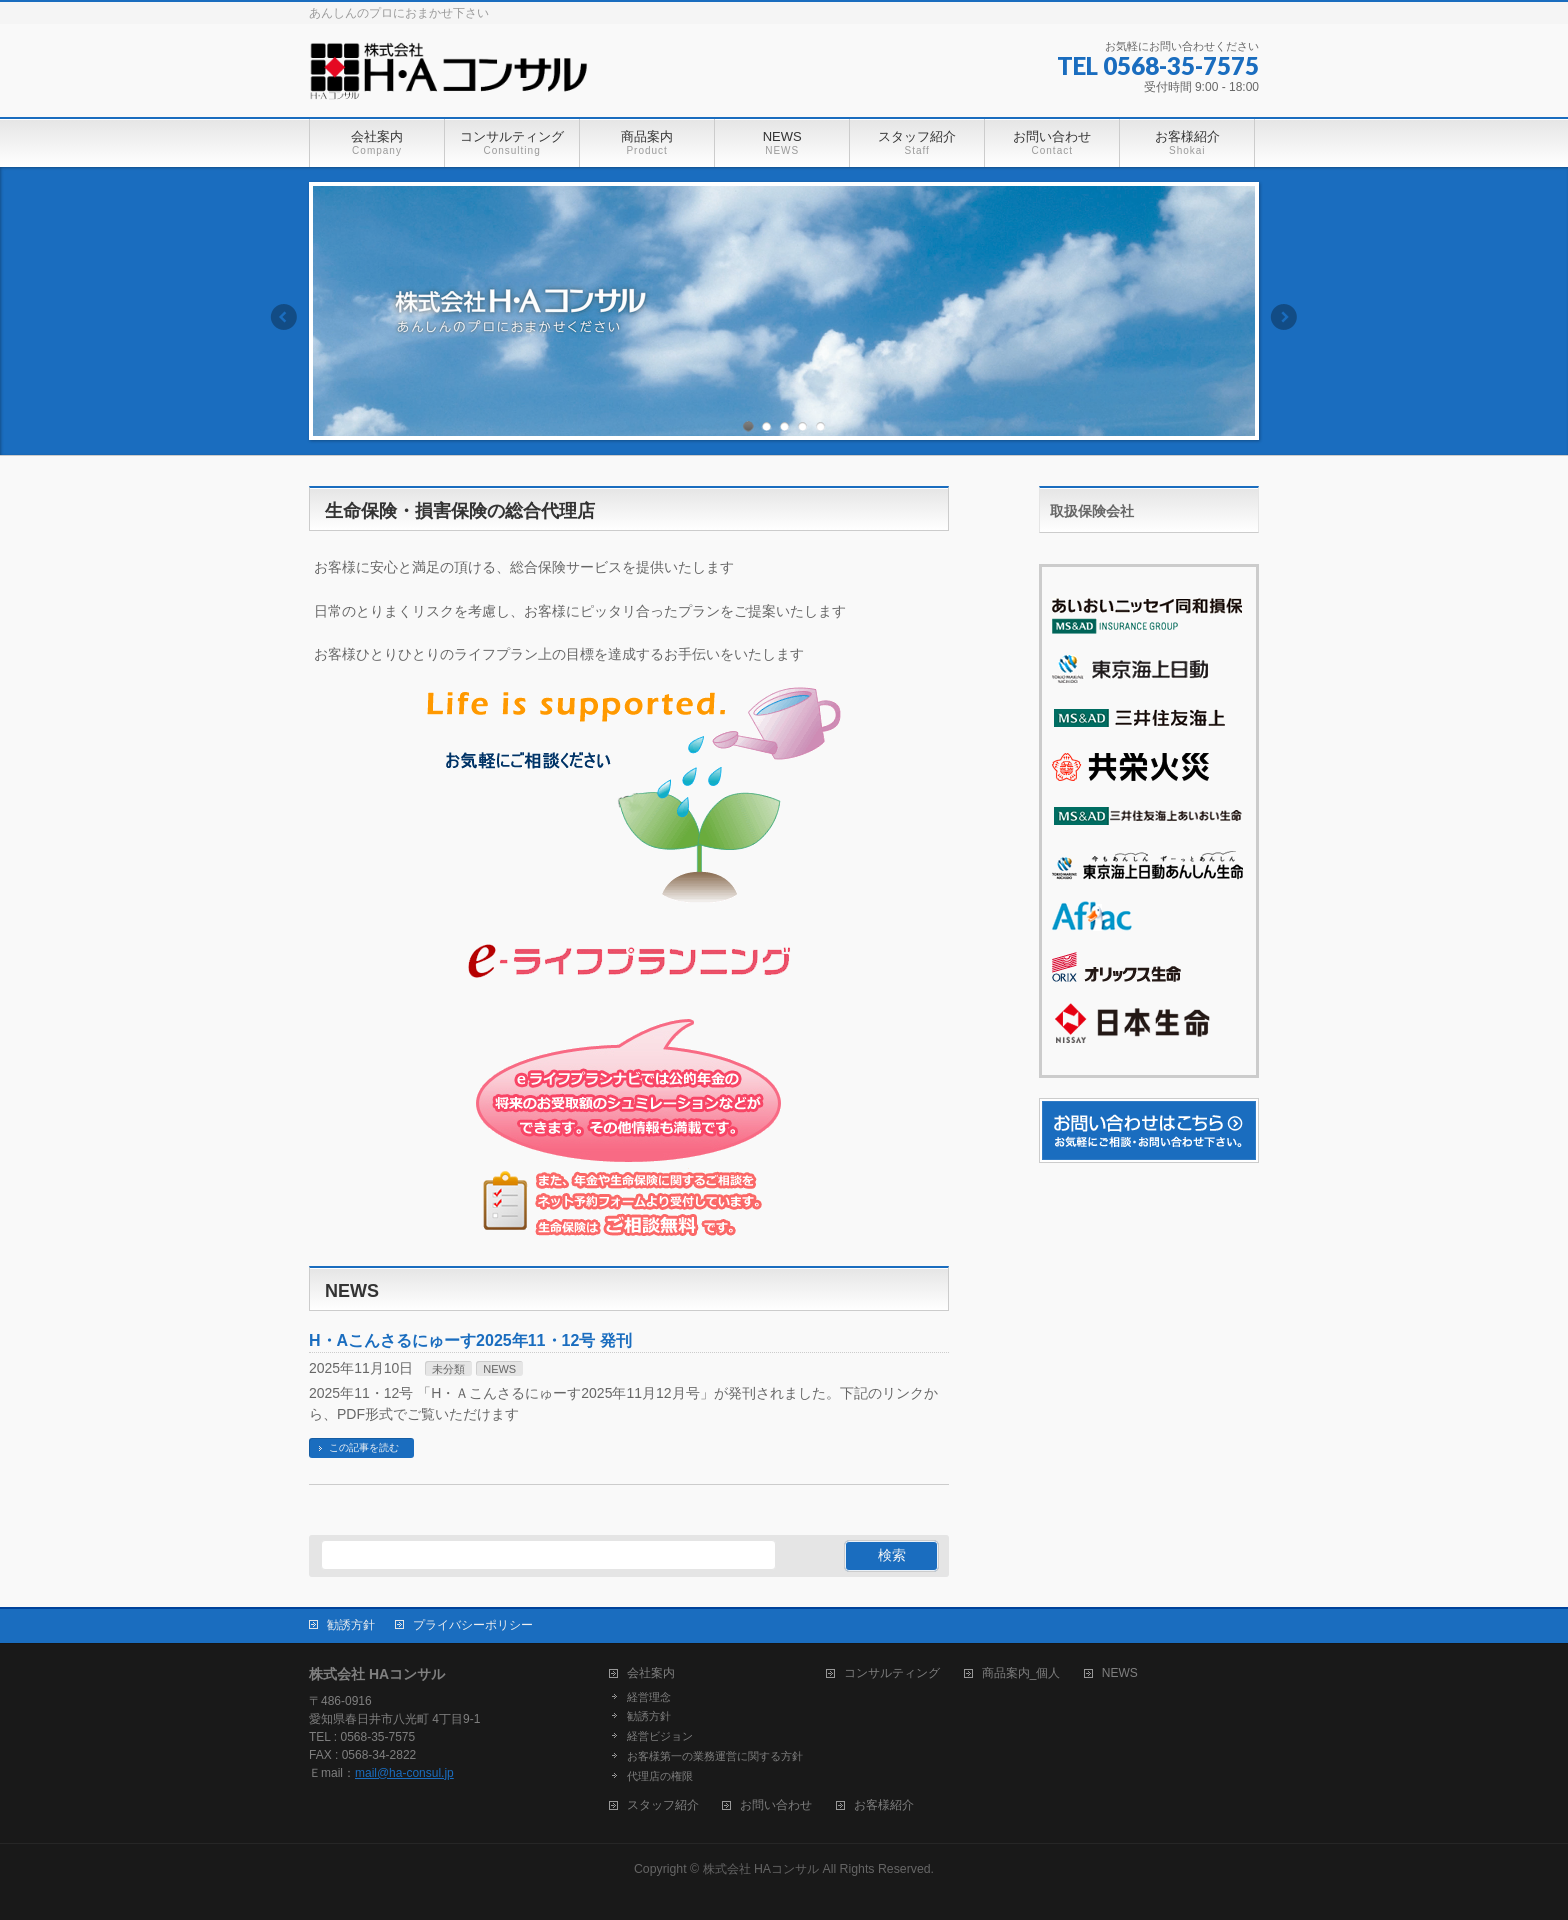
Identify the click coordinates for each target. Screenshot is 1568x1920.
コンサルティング (892, 1673)
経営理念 (649, 1697)
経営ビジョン (660, 1736)
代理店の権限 (660, 1776)
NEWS (499, 1369)
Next (1285, 317)
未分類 (448, 1369)
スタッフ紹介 (663, 1805)
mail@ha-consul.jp (404, 1773)
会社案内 (651, 1673)
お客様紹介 (884, 1805)
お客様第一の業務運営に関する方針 (715, 1756)
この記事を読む (364, 1447)
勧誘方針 (351, 1625)
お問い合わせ (776, 1805)
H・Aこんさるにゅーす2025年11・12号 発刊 (470, 1340)
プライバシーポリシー (473, 1625)
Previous (283, 317)
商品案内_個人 (1021, 1673)
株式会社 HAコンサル (761, 1869)
